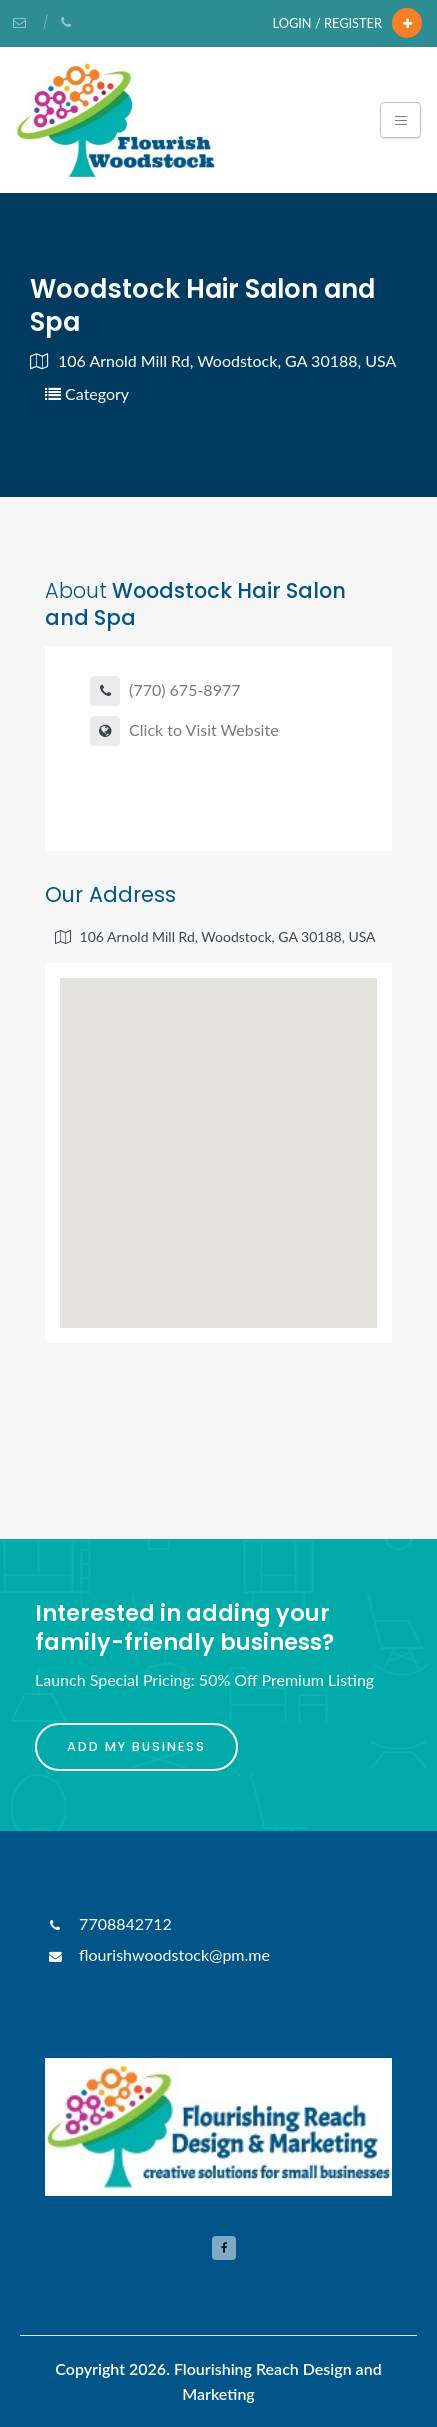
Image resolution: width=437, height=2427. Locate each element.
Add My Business (136, 1746)
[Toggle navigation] (400, 120)
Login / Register (327, 23)
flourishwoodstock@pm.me (157, 1954)
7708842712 (108, 1923)
